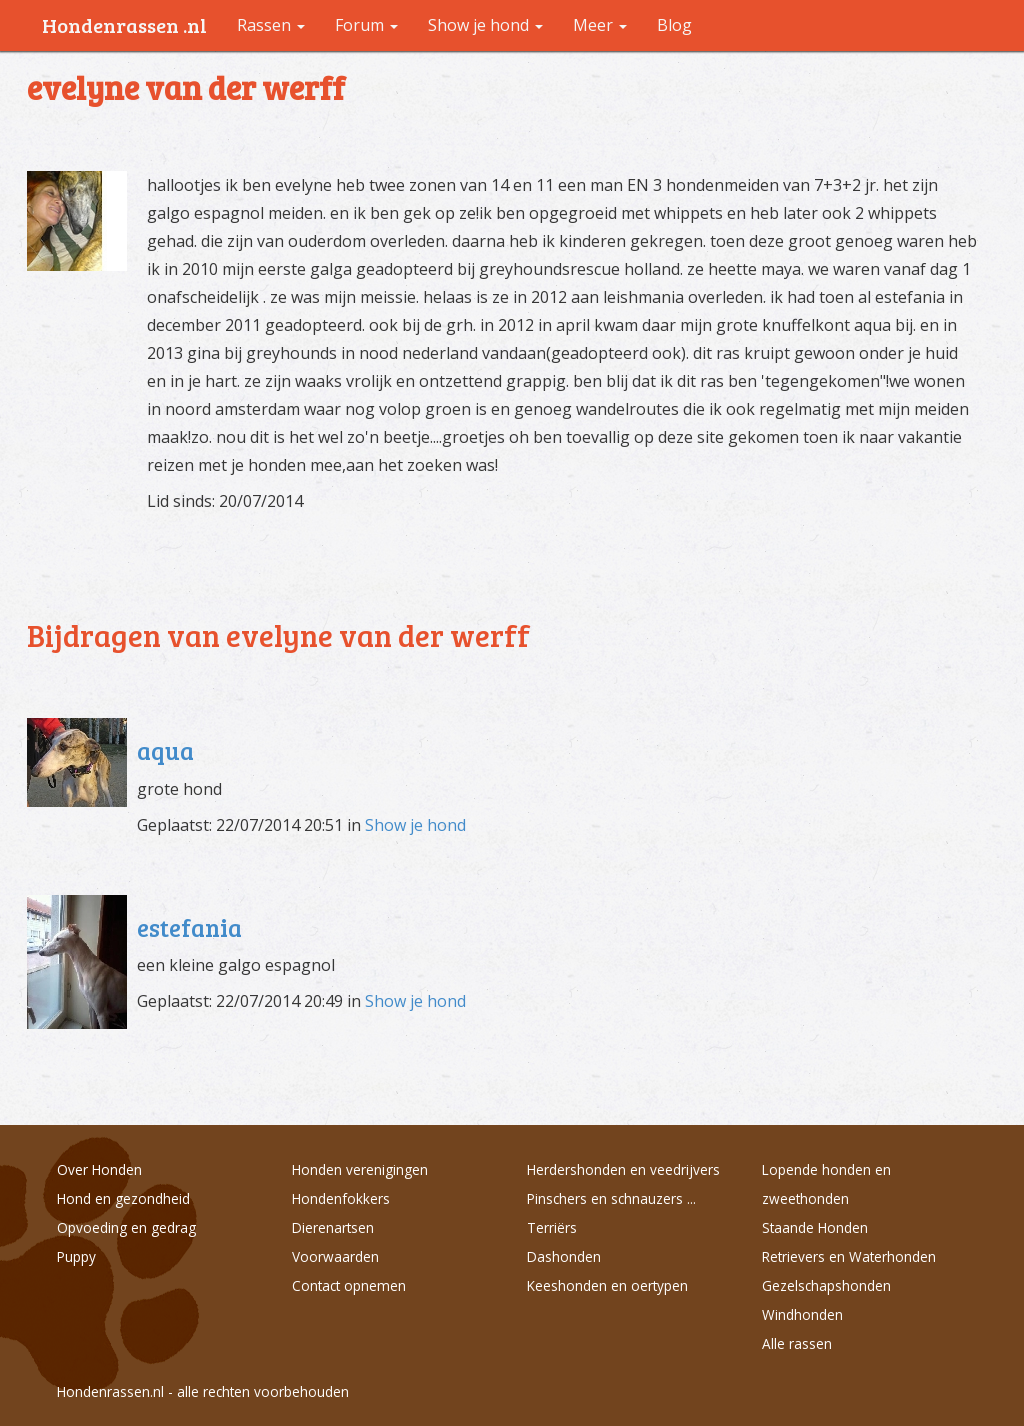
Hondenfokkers (341, 1198)
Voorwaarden (335, 1256)
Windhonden (802, 1314)
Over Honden (99, 1169)
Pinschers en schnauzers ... (611, 1198)
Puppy (76, 1256)
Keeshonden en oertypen (607, 1285)
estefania (189, 927)
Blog (674, 25)
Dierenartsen (333, 1227)
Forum (366, 25)
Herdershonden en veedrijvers (623, 1169)
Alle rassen (797, 1343)
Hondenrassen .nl (124, 25)
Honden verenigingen (360, 1169)
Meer (600, 25)
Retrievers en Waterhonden (849, 1256)
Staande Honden (815, 1227)
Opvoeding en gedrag (126, 1227)
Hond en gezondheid (123, 1198)
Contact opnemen (349, 1285)
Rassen (271, 25)
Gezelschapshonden (826, 1285)
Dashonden (564, 1256)
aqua (165, 750)
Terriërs (552, 1227)
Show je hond (415, 825)
